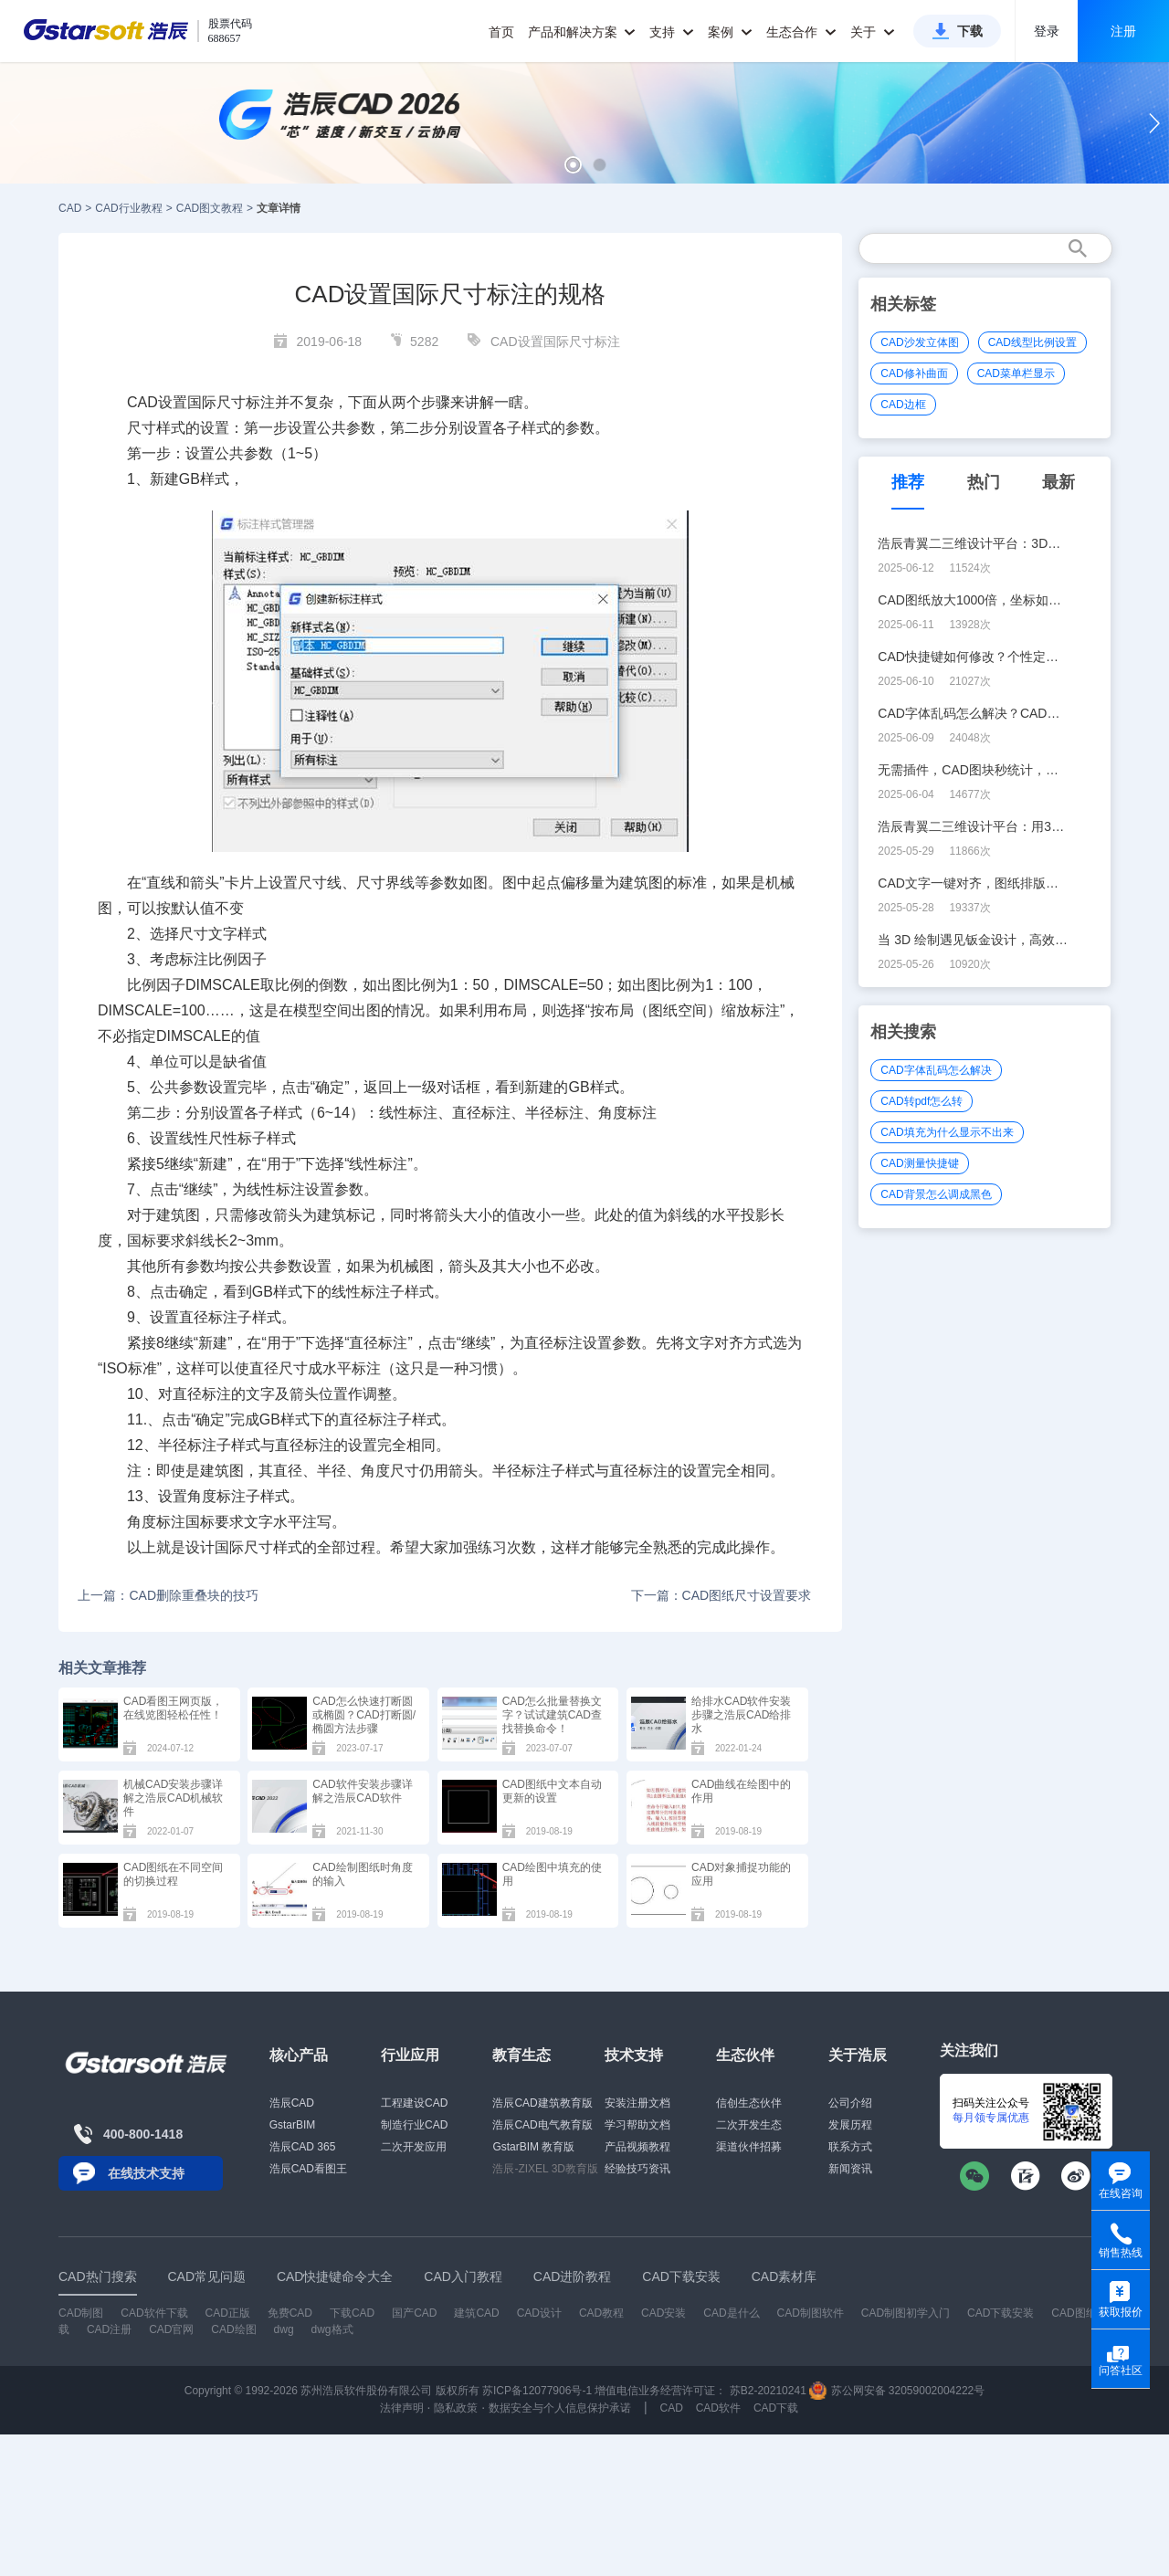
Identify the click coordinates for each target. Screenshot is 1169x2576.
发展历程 (850, 2125)
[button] (573, 165)
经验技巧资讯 (637, 2168)
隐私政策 (456, 2408)
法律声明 (402, 2408)
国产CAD (414, 2313)
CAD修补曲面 (913, 373)
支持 (671, 32)
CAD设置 (157, 402)
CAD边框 (902, 404)
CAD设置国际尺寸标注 (555, 341)
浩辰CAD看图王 (308, 2168)
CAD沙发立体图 (919, 342)
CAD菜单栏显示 (1016, 373)
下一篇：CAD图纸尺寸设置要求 (721, 1595)
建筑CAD (476, 2313)
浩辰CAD (291, 2103)
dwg (284, 2329)
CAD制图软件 (810, 2313)
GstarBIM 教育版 (533, 2146)
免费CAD (290, 2313)
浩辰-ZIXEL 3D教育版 (545, 2168)
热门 (983, 482)
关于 (872, 32)
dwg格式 (332, 2329)
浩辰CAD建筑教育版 (542, 2103)
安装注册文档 (637, 2103)
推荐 (907, 482)
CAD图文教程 (209, 208)
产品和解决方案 (582, 32)
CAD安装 (663, 2313)
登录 (1046, 31)
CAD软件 (718, 2408)
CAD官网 (171, 2329)
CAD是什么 (731, 2313)
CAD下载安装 (1000, 2313)
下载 (970, 31)
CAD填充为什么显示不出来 (946, 1132)
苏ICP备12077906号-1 (537, 2390)
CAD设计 (539, 2313)
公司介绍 (850, 2103)
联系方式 (850, 2146)
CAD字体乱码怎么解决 (935, 1070)
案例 (730, 32)
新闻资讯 (850, 2168)
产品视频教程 (637, 2146)
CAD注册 (109, 2329)
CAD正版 (227, 2313)
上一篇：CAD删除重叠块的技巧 (168, 1595)
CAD (69, 208)
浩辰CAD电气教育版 (542, 2125)
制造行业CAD (414, 2125)
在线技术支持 (146, 2173)
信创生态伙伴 (749, 2103)
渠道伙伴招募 (749, 2146)
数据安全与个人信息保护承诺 (560, 2408)
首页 (501, 32)
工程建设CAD (414, 2103)
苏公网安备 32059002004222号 (897, 2390)
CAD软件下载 (154, 2313)
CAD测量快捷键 (919, 1163)
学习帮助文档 (637, 2125)
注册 (1123, 31)
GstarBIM (292, 2125)
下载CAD (352, 2313)
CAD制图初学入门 (905, 2313)
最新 (1058, 482)
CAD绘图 (233, 2329)
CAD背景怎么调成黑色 (935, 1194)
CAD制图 (80, 2313)
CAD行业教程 (128, 208)
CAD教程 (601, 2313)
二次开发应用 (414, 2146)
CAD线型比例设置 (1032, 342)
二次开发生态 (749, 2125)
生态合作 (801, 32)
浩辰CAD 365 (302, 2146)
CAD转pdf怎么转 (921, 1101)
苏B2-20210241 (768, 2390)
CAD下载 (775, 2408)
